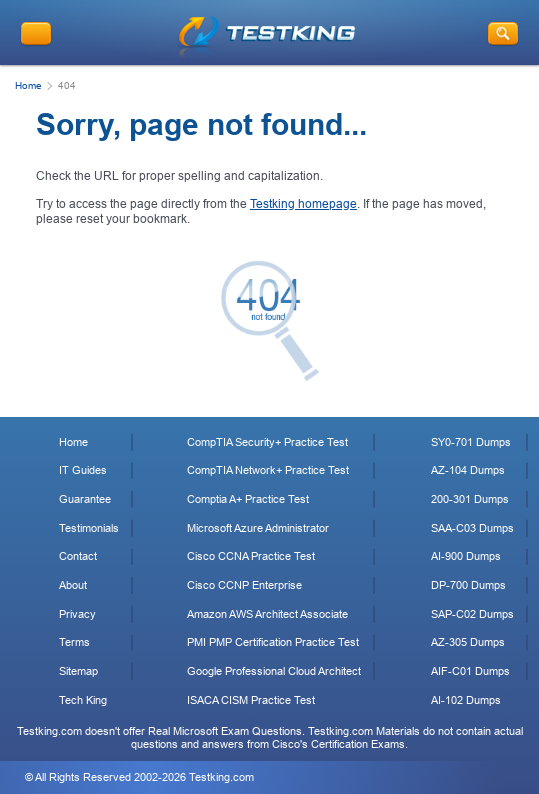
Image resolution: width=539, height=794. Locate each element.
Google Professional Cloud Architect (274, 671)
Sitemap (78, 671)
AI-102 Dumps (466, 700)
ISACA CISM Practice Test (251, 700)
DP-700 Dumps (468, 585)
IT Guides (83, 470)
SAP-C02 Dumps (472, 614)
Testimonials (89, 528)
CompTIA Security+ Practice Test (267, 442)
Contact (78, 556)
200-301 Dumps (470, 499)
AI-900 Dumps (466, 556)
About (73, 585)
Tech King (83, 700)
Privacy (77, 614)
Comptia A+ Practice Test (248, 499)
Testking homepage (303, 204)
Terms (74, 642)
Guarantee (85, 499)
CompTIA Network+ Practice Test (268, 470)
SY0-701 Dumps (471, 442)
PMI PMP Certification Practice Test (273, 642)
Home (28, 85)
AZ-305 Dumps (468, 642)
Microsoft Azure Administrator (258, 528)
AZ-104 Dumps (468, 470)
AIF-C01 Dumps (470, 671)
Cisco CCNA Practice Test (251, 556)
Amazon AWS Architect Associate (267, 614)
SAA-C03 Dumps (472, 528)
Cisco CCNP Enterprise (244, 585)
